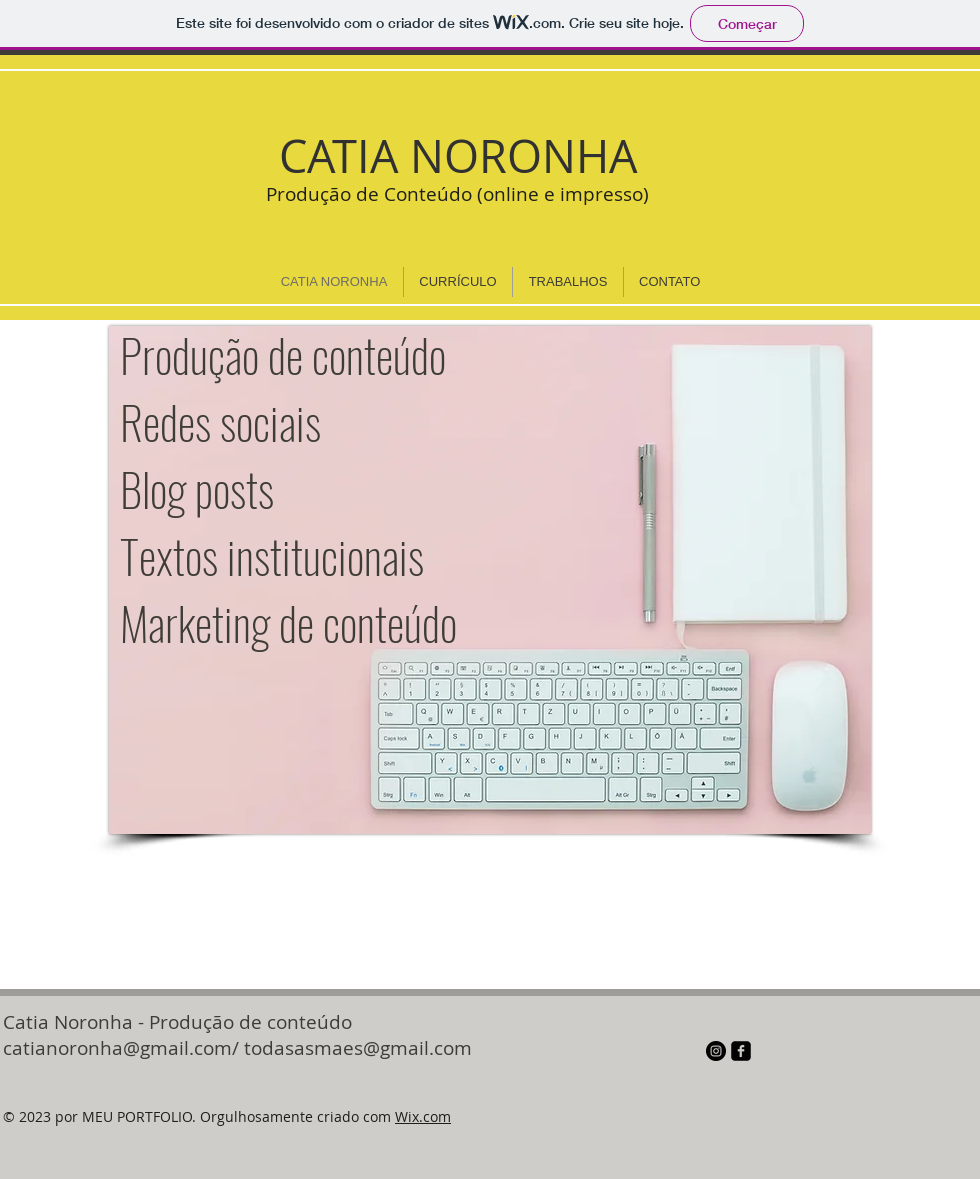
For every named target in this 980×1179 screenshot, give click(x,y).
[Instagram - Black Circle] (716, 1051)
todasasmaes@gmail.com (358, 1048)
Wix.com (423, 1116)
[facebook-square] (741, 1051)
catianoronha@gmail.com (117, 1048)
